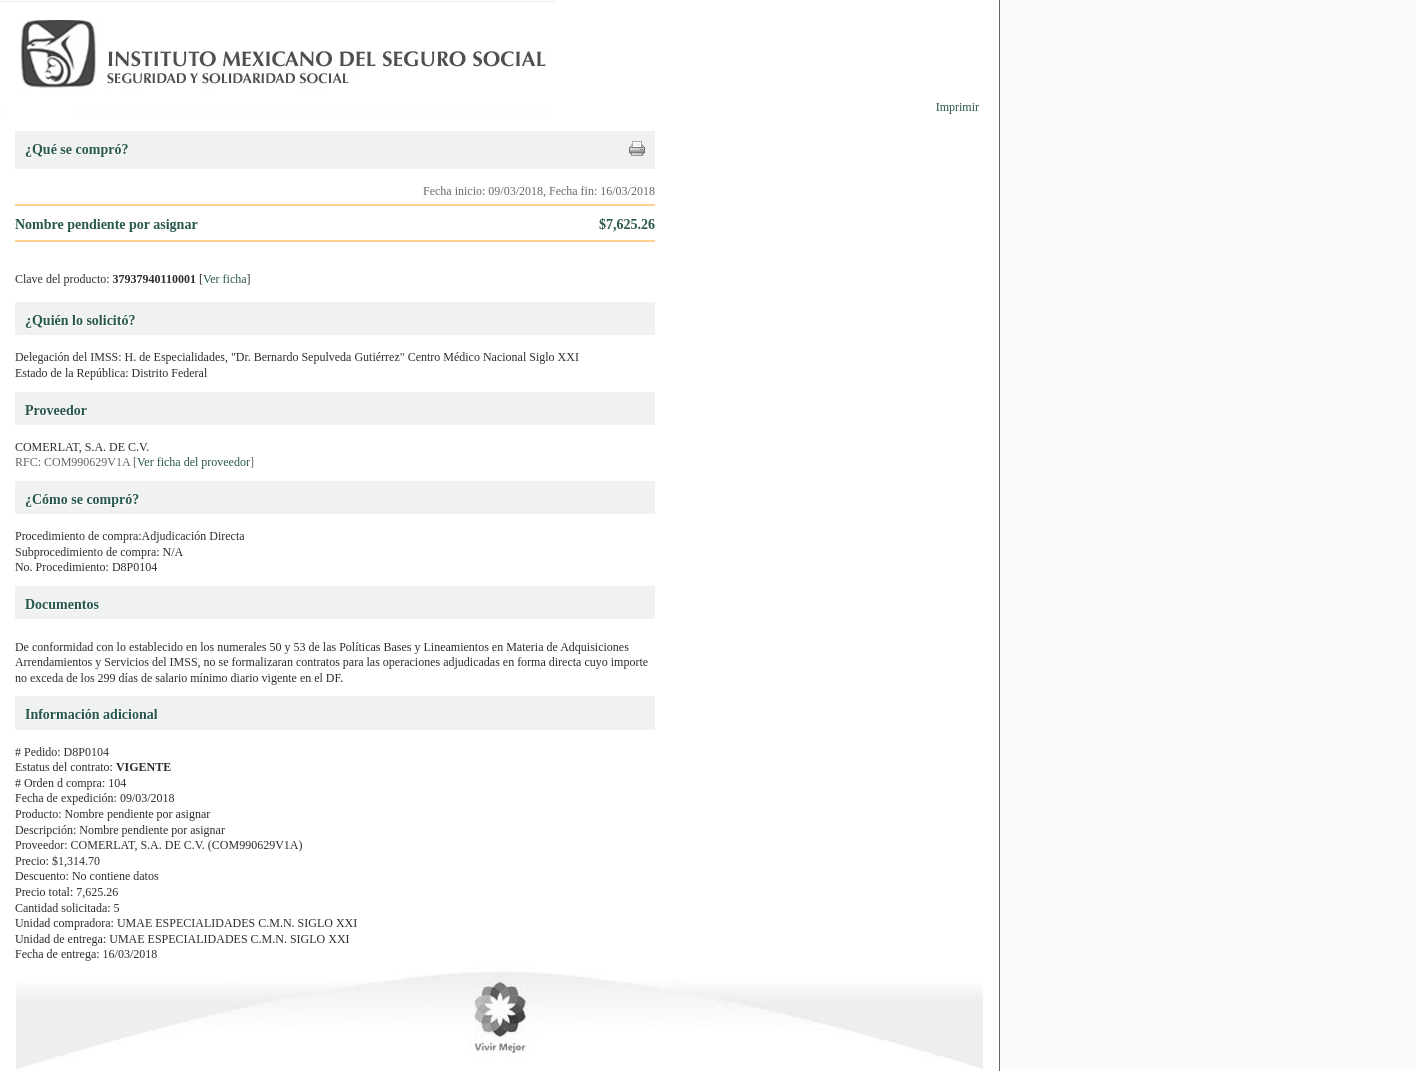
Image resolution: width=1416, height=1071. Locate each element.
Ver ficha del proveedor (193, 462)
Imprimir (957, 107)
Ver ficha (225, 279)
